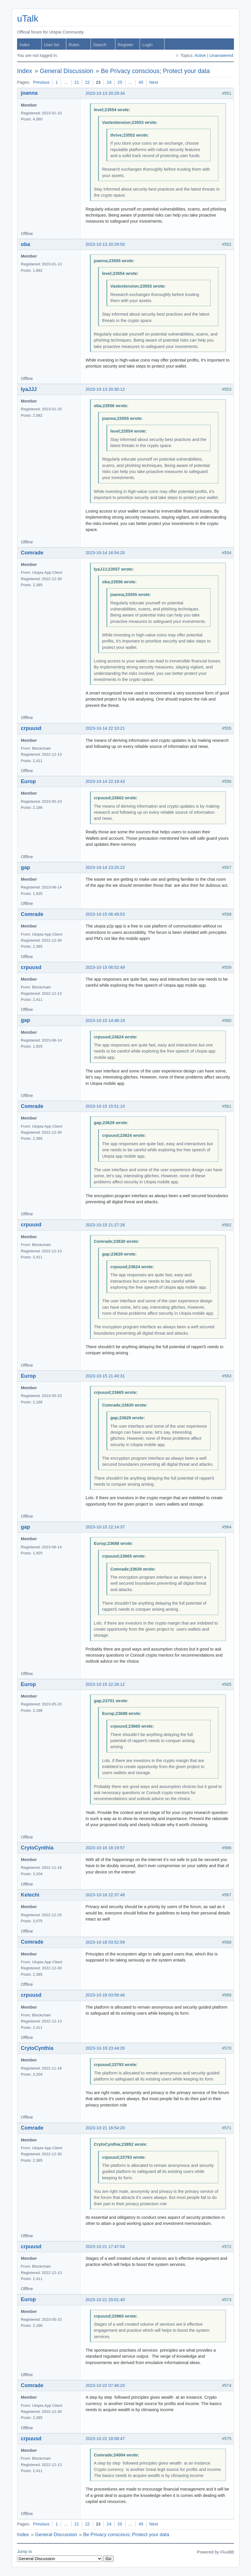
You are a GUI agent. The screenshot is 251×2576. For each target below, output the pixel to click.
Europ (28, 781)
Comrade (32, 553)
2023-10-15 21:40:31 (105, 1376)
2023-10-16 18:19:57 (105, 1847)
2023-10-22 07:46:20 (105, 2385)
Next (154, 82)
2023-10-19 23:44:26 (105, 2048)
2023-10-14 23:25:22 (105, 867)
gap (25, 867)
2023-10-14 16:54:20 (105, 552)
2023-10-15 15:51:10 (105, 1106)
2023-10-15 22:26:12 (105, 1684)
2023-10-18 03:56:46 (105, 1995)
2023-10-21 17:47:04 (105, 2246)
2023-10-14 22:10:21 (105, 728)
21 (76, 82)
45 (141, 82)
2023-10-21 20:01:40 (105, 2299)
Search (99, 44)
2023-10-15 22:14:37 (105, 1527)
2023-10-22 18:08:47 (105, 2438)
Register (125, 44)
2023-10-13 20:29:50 (105, 244)
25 (119, 82)
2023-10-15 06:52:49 (105, 967)
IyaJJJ (29, 389)
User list (51, 44)
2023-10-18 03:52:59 (105, 1942)
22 (87, 82)
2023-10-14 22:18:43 (105, 781)
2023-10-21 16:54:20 (105, 2128)
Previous (41, 82)
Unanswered (221, 55)
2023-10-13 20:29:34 (105, 93)
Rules (74, 44)
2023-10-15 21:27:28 (105, 1225)
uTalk (27, 19)
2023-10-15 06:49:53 (105, 914)
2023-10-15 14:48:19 (105, 1020)
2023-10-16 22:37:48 (105, 1895)
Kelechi (30, 1895)
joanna (29, 93)
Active (200, 55)
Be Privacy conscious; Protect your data (155, 71)
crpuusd (31, 728)
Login (147, 44)
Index (24, 44)
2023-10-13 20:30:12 (105, 389)
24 (109, 82)
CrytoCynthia (37, 1848)
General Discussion (66, 71)
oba (25, 244)
